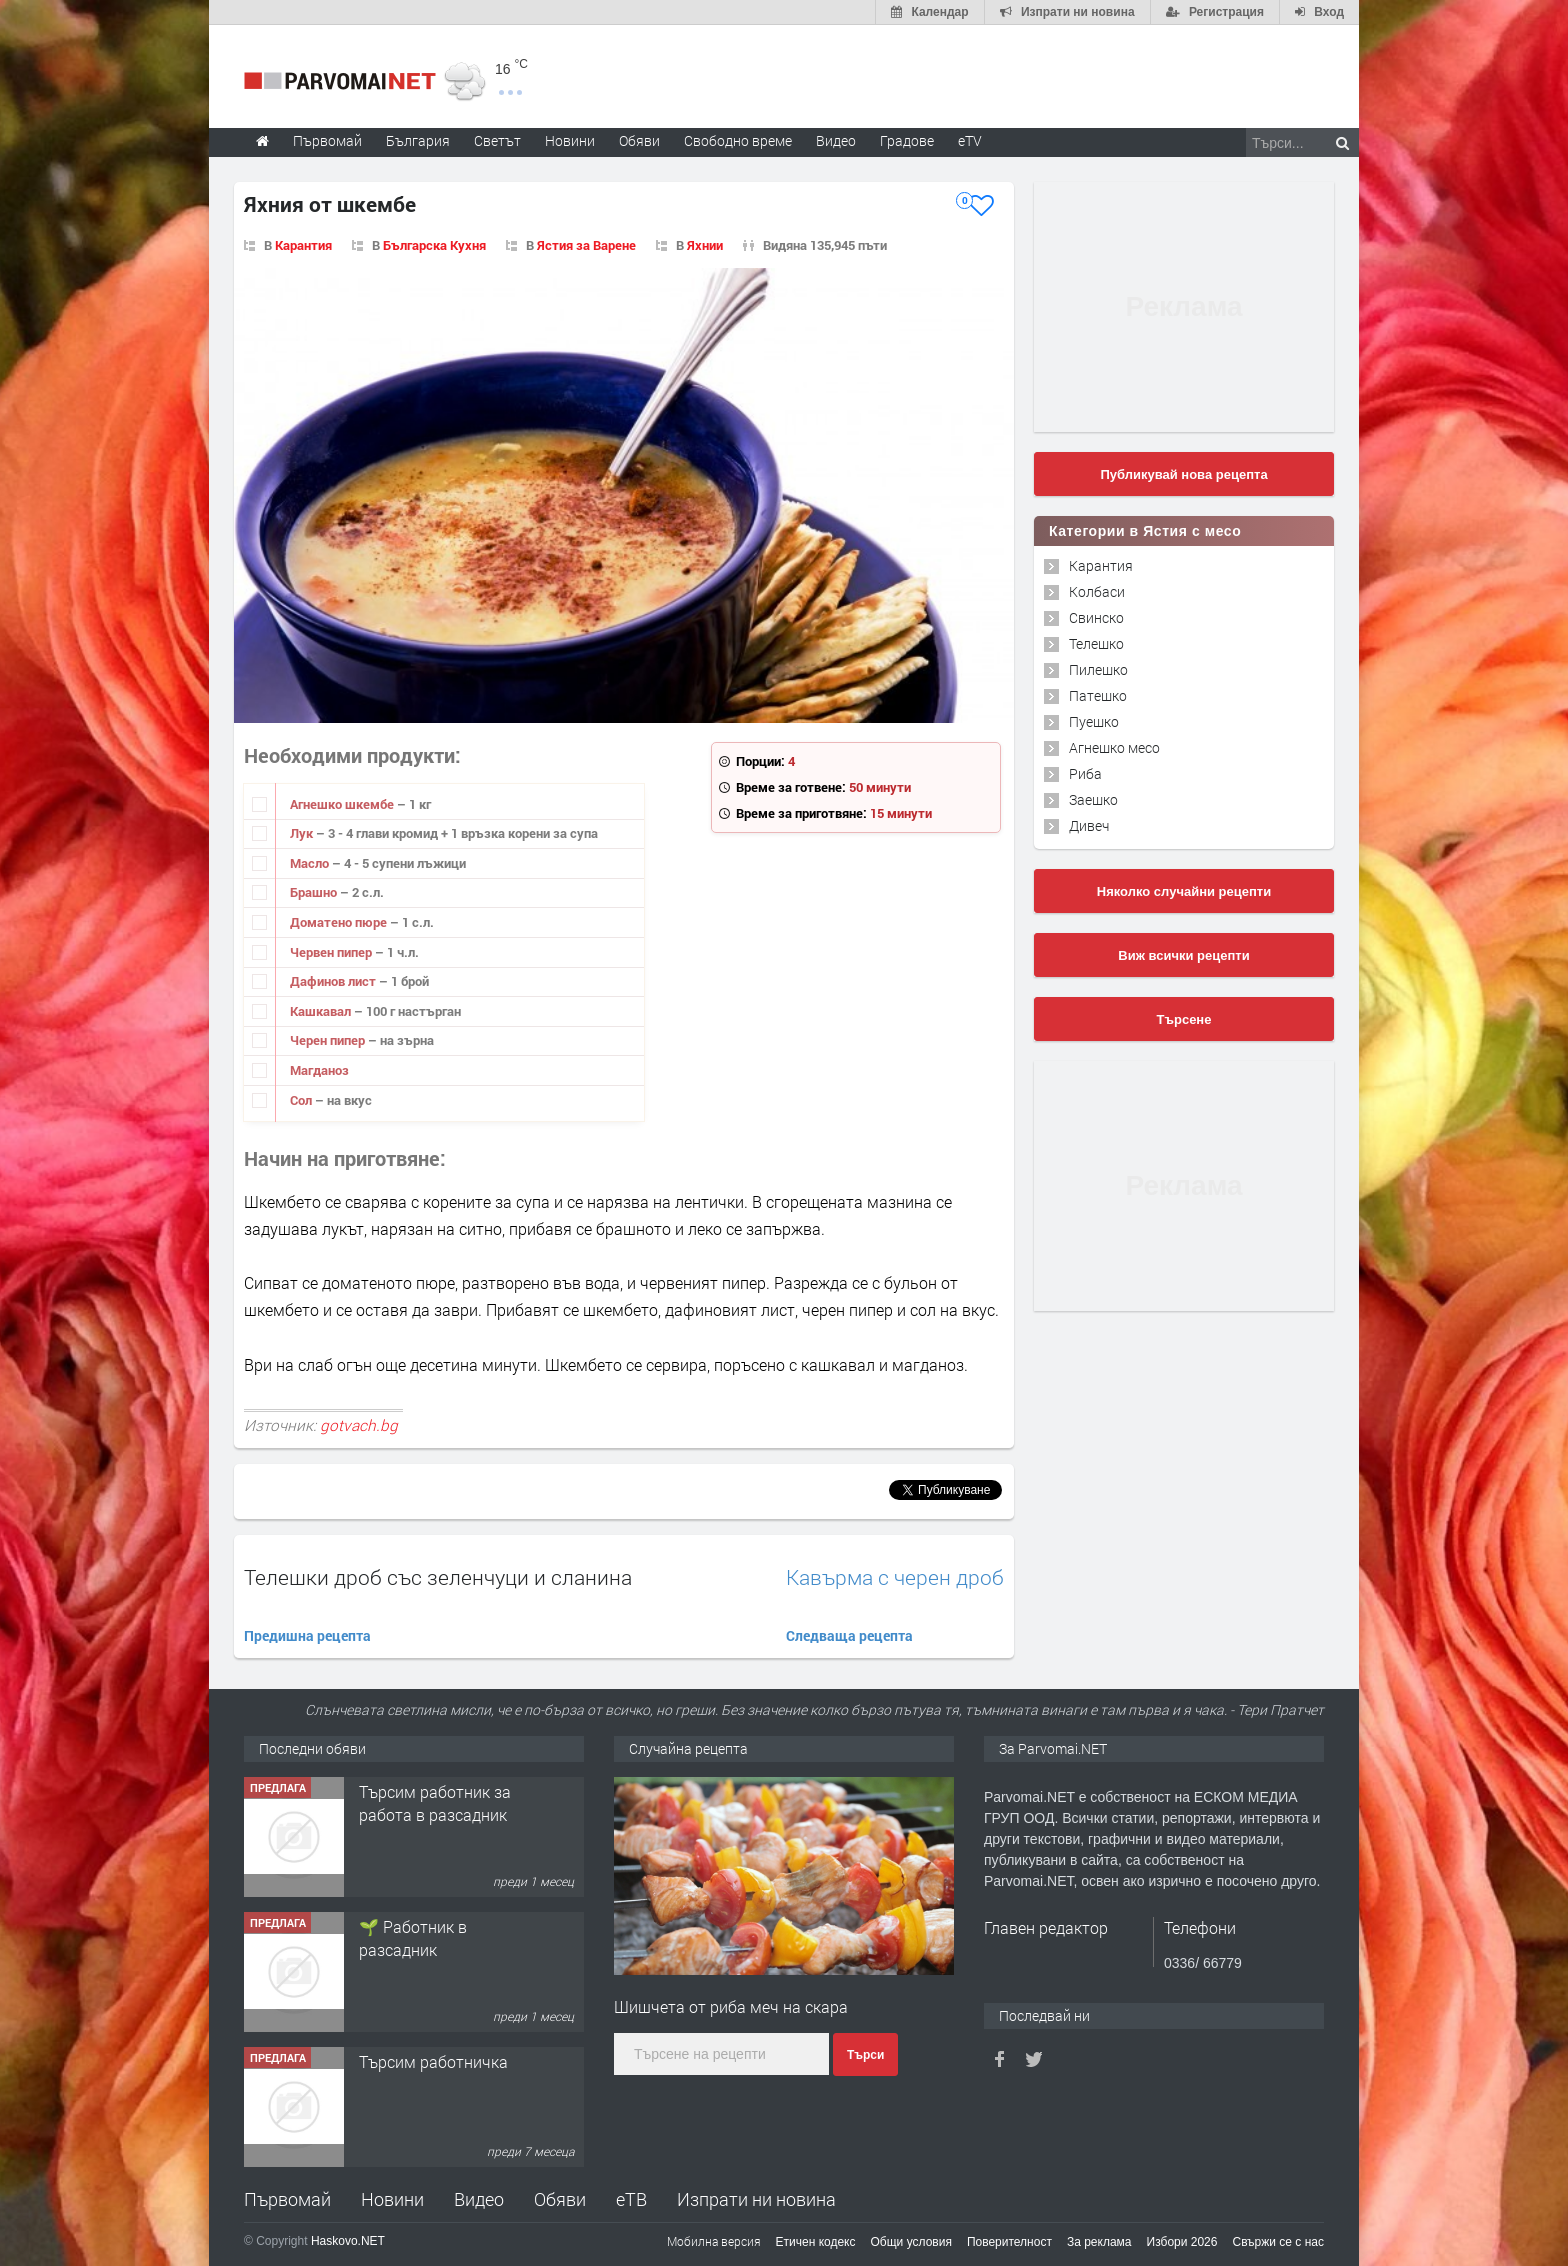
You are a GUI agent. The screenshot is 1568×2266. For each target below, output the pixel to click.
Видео (479, 2199)
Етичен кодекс (816, 2242)
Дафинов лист (334, 981)
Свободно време (738, 140)
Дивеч (1089, 825)
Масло (311, 863)
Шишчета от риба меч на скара (731, 2006)
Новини (570, 140)
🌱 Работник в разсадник (413, 1937)
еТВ (631, 2199)
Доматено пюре (340, 922)
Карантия (303, 245)
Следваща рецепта (849, 1635)
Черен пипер (329, 1040)
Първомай (287, 2199)
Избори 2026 (1182, 2242)
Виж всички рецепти (1183, 955)
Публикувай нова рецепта (1183, 474)
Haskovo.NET (348, 2241)
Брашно (315, 892)
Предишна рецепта (307, 1635)
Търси (865, 2055)
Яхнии (705, 245)
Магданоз (319, 1070)
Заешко (1093, 799)
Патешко (1098, 695)
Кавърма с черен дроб (895, 1577)
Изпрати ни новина (756, 2199)
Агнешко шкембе (343, 804)
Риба (1085, 773)
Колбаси (1097, 591)
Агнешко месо (1114, 747)
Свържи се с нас (1278, 2242)
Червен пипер (332, 952)
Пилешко (1098, 669)
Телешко (1096, 643)
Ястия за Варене (586, 245)
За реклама (1099, 2242)
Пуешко (1094, 721)
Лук (303, 833)
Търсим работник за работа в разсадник (435, 1802)
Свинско (1096, 617)
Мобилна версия (714, 2241)
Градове (907, 140)
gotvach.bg (359, 1425)
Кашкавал (322, 1011)
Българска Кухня (434, 245)
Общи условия (911, 2242)
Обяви (560, 2199)
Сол (302, 1100)
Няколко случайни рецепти (1184, 891)
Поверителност (1009, 2242)
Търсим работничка (433, 2061)
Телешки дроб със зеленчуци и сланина (438, 1577)
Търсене (1184, 1019)
